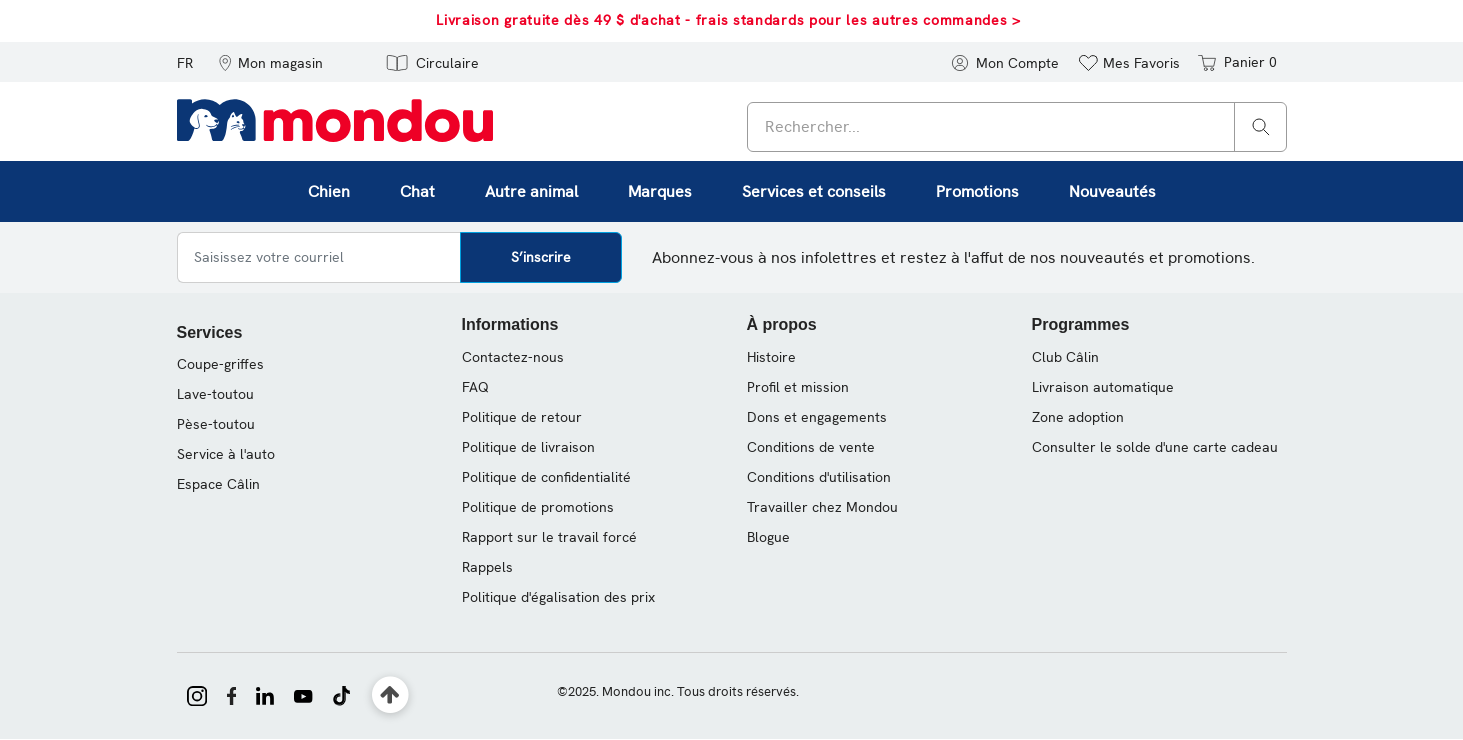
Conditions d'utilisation (819, 477)
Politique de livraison (528, 447)
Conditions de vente (811, 447)
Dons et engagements (817, 417)
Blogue (768, 537)
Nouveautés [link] (1112, 191)
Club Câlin (1065, 357)
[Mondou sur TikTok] (341, 694)
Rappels (487, 567)
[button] (270, 62)
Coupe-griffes (220, 364)
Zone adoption (1078, 417)
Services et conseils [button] (814, 191)
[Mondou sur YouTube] (303, 694)
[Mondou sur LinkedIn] (265, 694)
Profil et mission (798, 387)
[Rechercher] (1261, 125)
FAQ (475, 387)
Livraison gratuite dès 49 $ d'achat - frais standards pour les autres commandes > (728, 20)
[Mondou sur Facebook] (232, 694)
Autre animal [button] (531, 191)
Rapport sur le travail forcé (549, 537)
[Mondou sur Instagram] (197, 694)
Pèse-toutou (216, 424)
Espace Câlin (218, 484)
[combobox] (1017, 127)
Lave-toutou (215, 394)
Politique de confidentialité (546, 477)
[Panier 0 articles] (1235, 62)
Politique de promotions (538, 507)
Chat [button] (417, 191)
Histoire (771, 357)
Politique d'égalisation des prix (558, 597)
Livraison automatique (1103, 387)
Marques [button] (660, 191)
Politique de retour (522, 417)
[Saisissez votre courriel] (319, 257)
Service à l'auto (226, 454)
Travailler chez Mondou (822, 507)
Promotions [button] (977, 191)
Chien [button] (329, 191)
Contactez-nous (513, 357)
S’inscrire (541, 257)
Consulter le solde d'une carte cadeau (1155, 447)
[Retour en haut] (390, 695)
